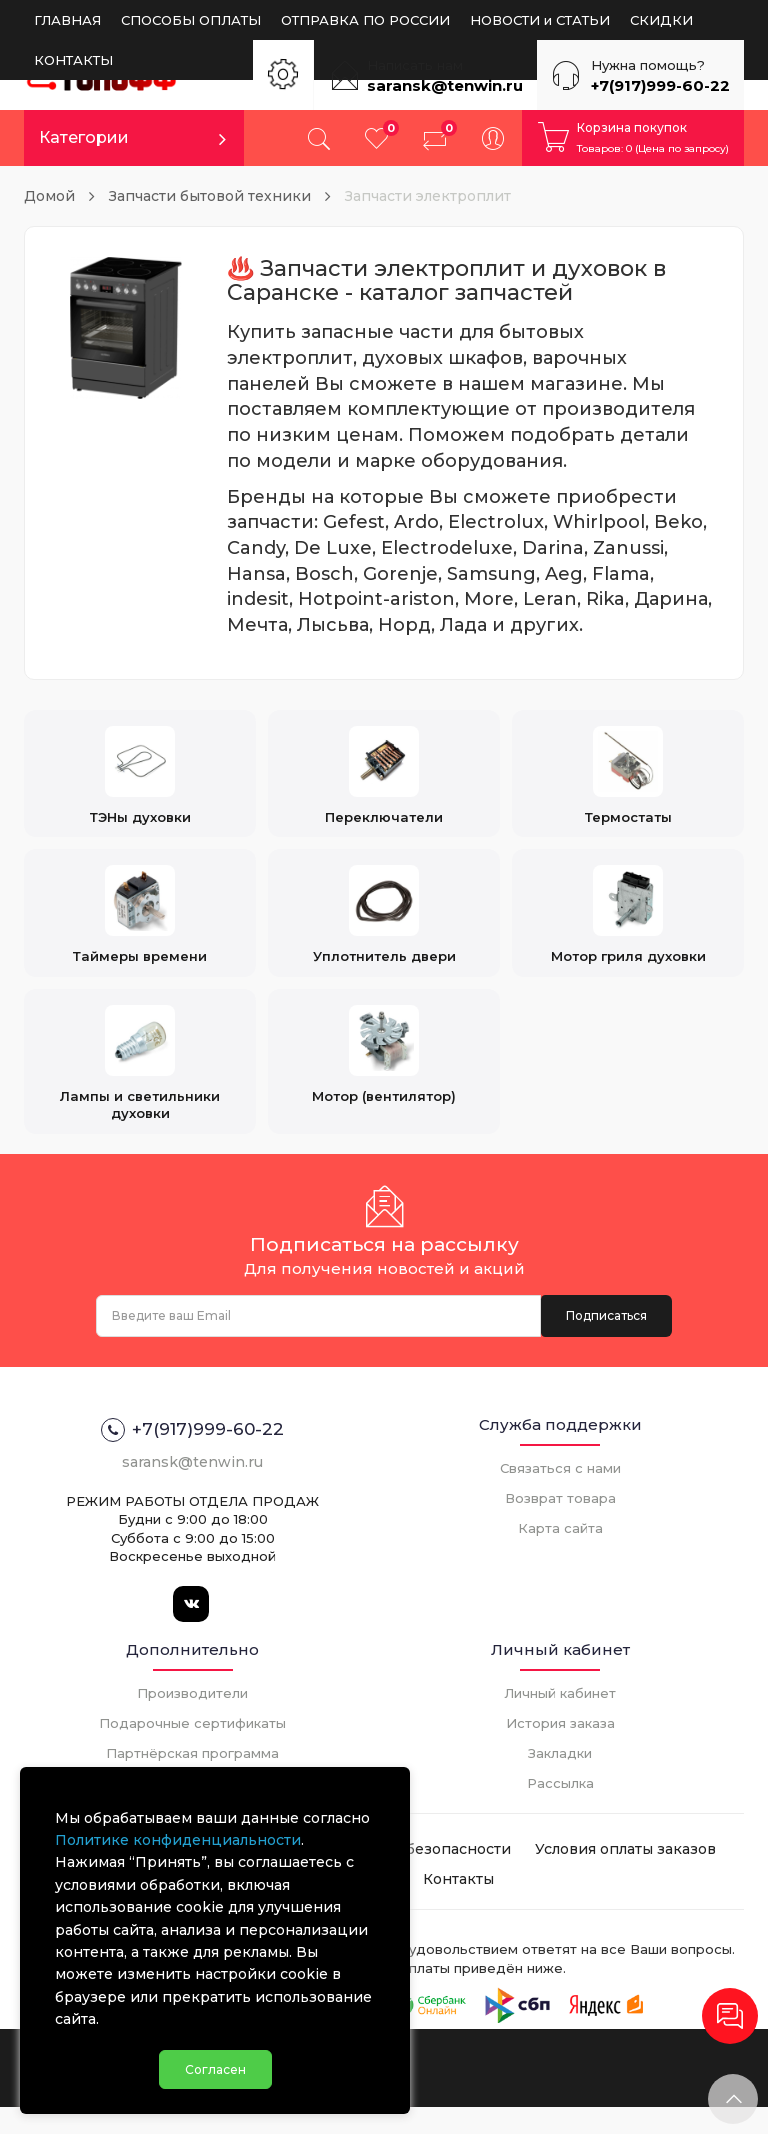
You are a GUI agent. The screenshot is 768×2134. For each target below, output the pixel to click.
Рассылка (560, 1811)
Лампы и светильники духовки (140, 1086)
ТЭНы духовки (140, 780)
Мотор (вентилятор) (384, 1078)
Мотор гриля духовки (628, 929)
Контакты (458, 1907)
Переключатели (384, 780)
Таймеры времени (140, 929)
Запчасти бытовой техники (210, 196)
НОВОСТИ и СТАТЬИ (540, 20)
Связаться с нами (560, 1496)
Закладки (560, 1781)
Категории (84, 137)
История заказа (560, 1751)
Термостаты (628, 780)
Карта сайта (560, 1556)
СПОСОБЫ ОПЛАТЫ (191, 20)
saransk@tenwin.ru (445, 85)
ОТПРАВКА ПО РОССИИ (365, 20)
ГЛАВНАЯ (67, 20)
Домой (49, 196)
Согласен (215, 2059)
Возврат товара (560, 1526)
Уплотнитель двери (384, 929)
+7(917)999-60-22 (660, 85)
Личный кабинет (560, 1721)
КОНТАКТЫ (73, 60)
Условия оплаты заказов (625, 1877)
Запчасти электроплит (428, 196)
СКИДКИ (661, 20)
